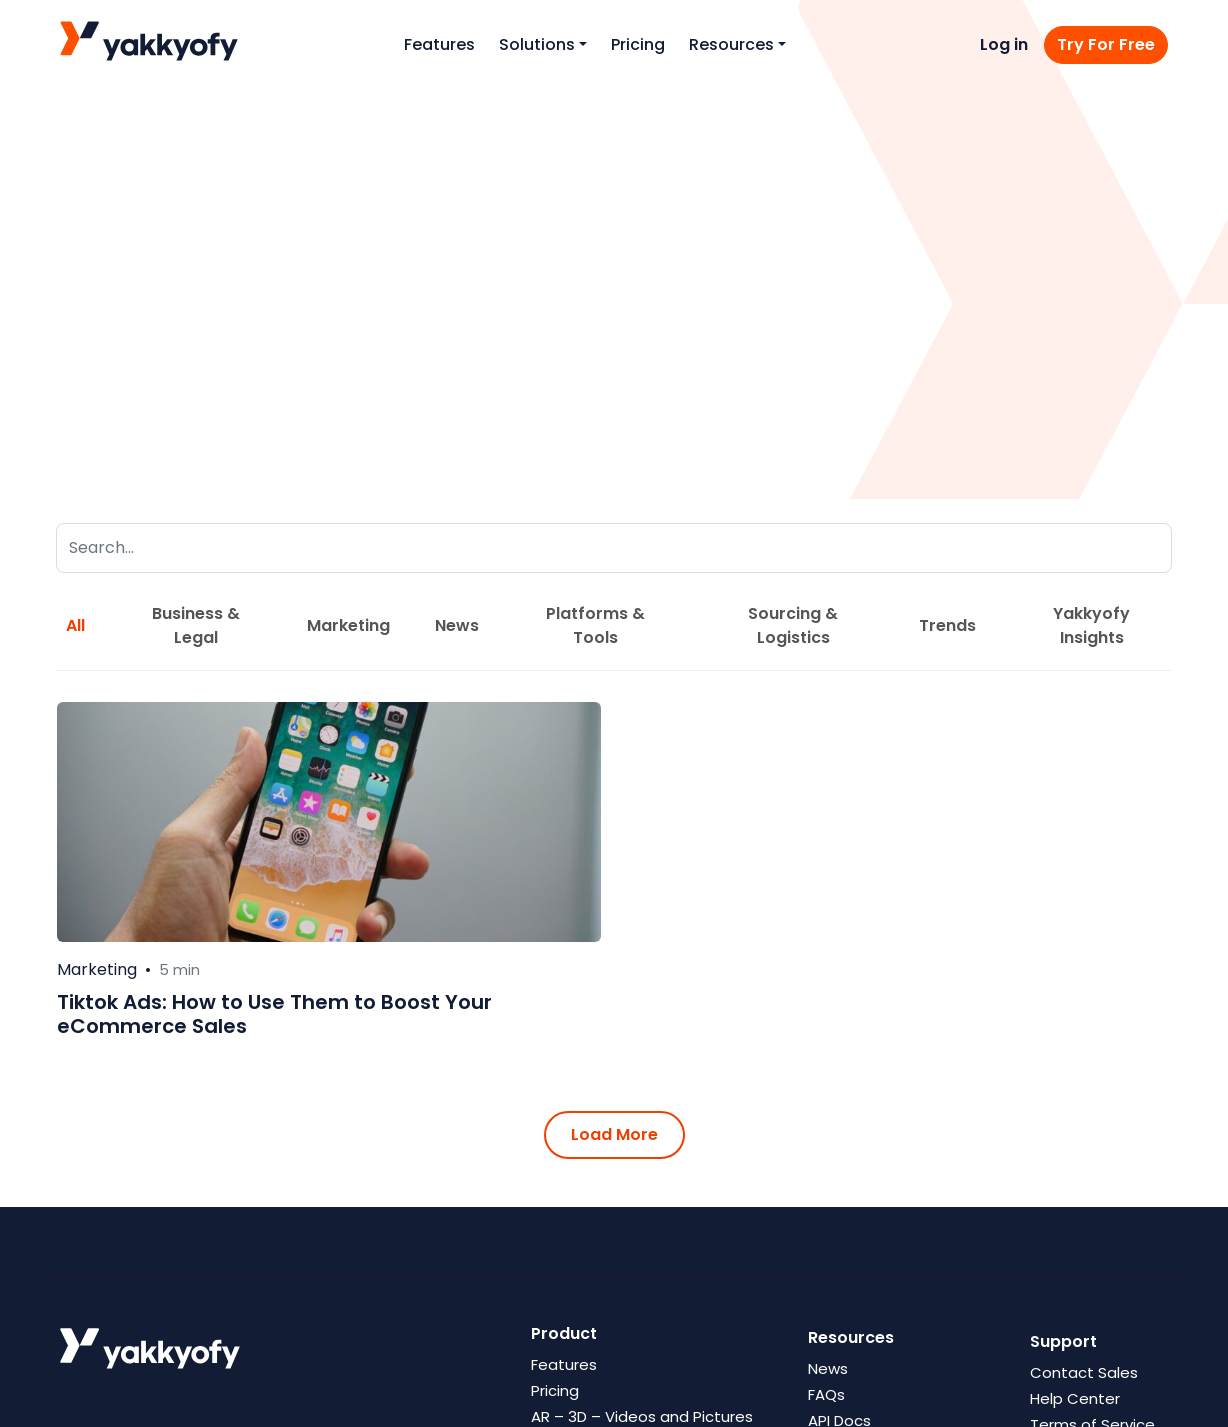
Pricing (638, 44)
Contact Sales (1084, 1372)
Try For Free (1106, 44)
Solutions (537, 44)
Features (439, 44)
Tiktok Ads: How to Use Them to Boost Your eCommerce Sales (274, 1014)
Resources (731, 44)
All (75, 625)
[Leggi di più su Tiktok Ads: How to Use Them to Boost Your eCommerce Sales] (329, 822)
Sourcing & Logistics (793, 625)
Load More (614, 1134)
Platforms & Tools (595, 625)
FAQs (826, 1394)
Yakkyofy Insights (1091, 625)
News (457, 625)
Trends (947, 625)
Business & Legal (196, 625)
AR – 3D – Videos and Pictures (642, 1416)
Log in (1004, 44)
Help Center (1075, 1398)
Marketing (348, 625)
